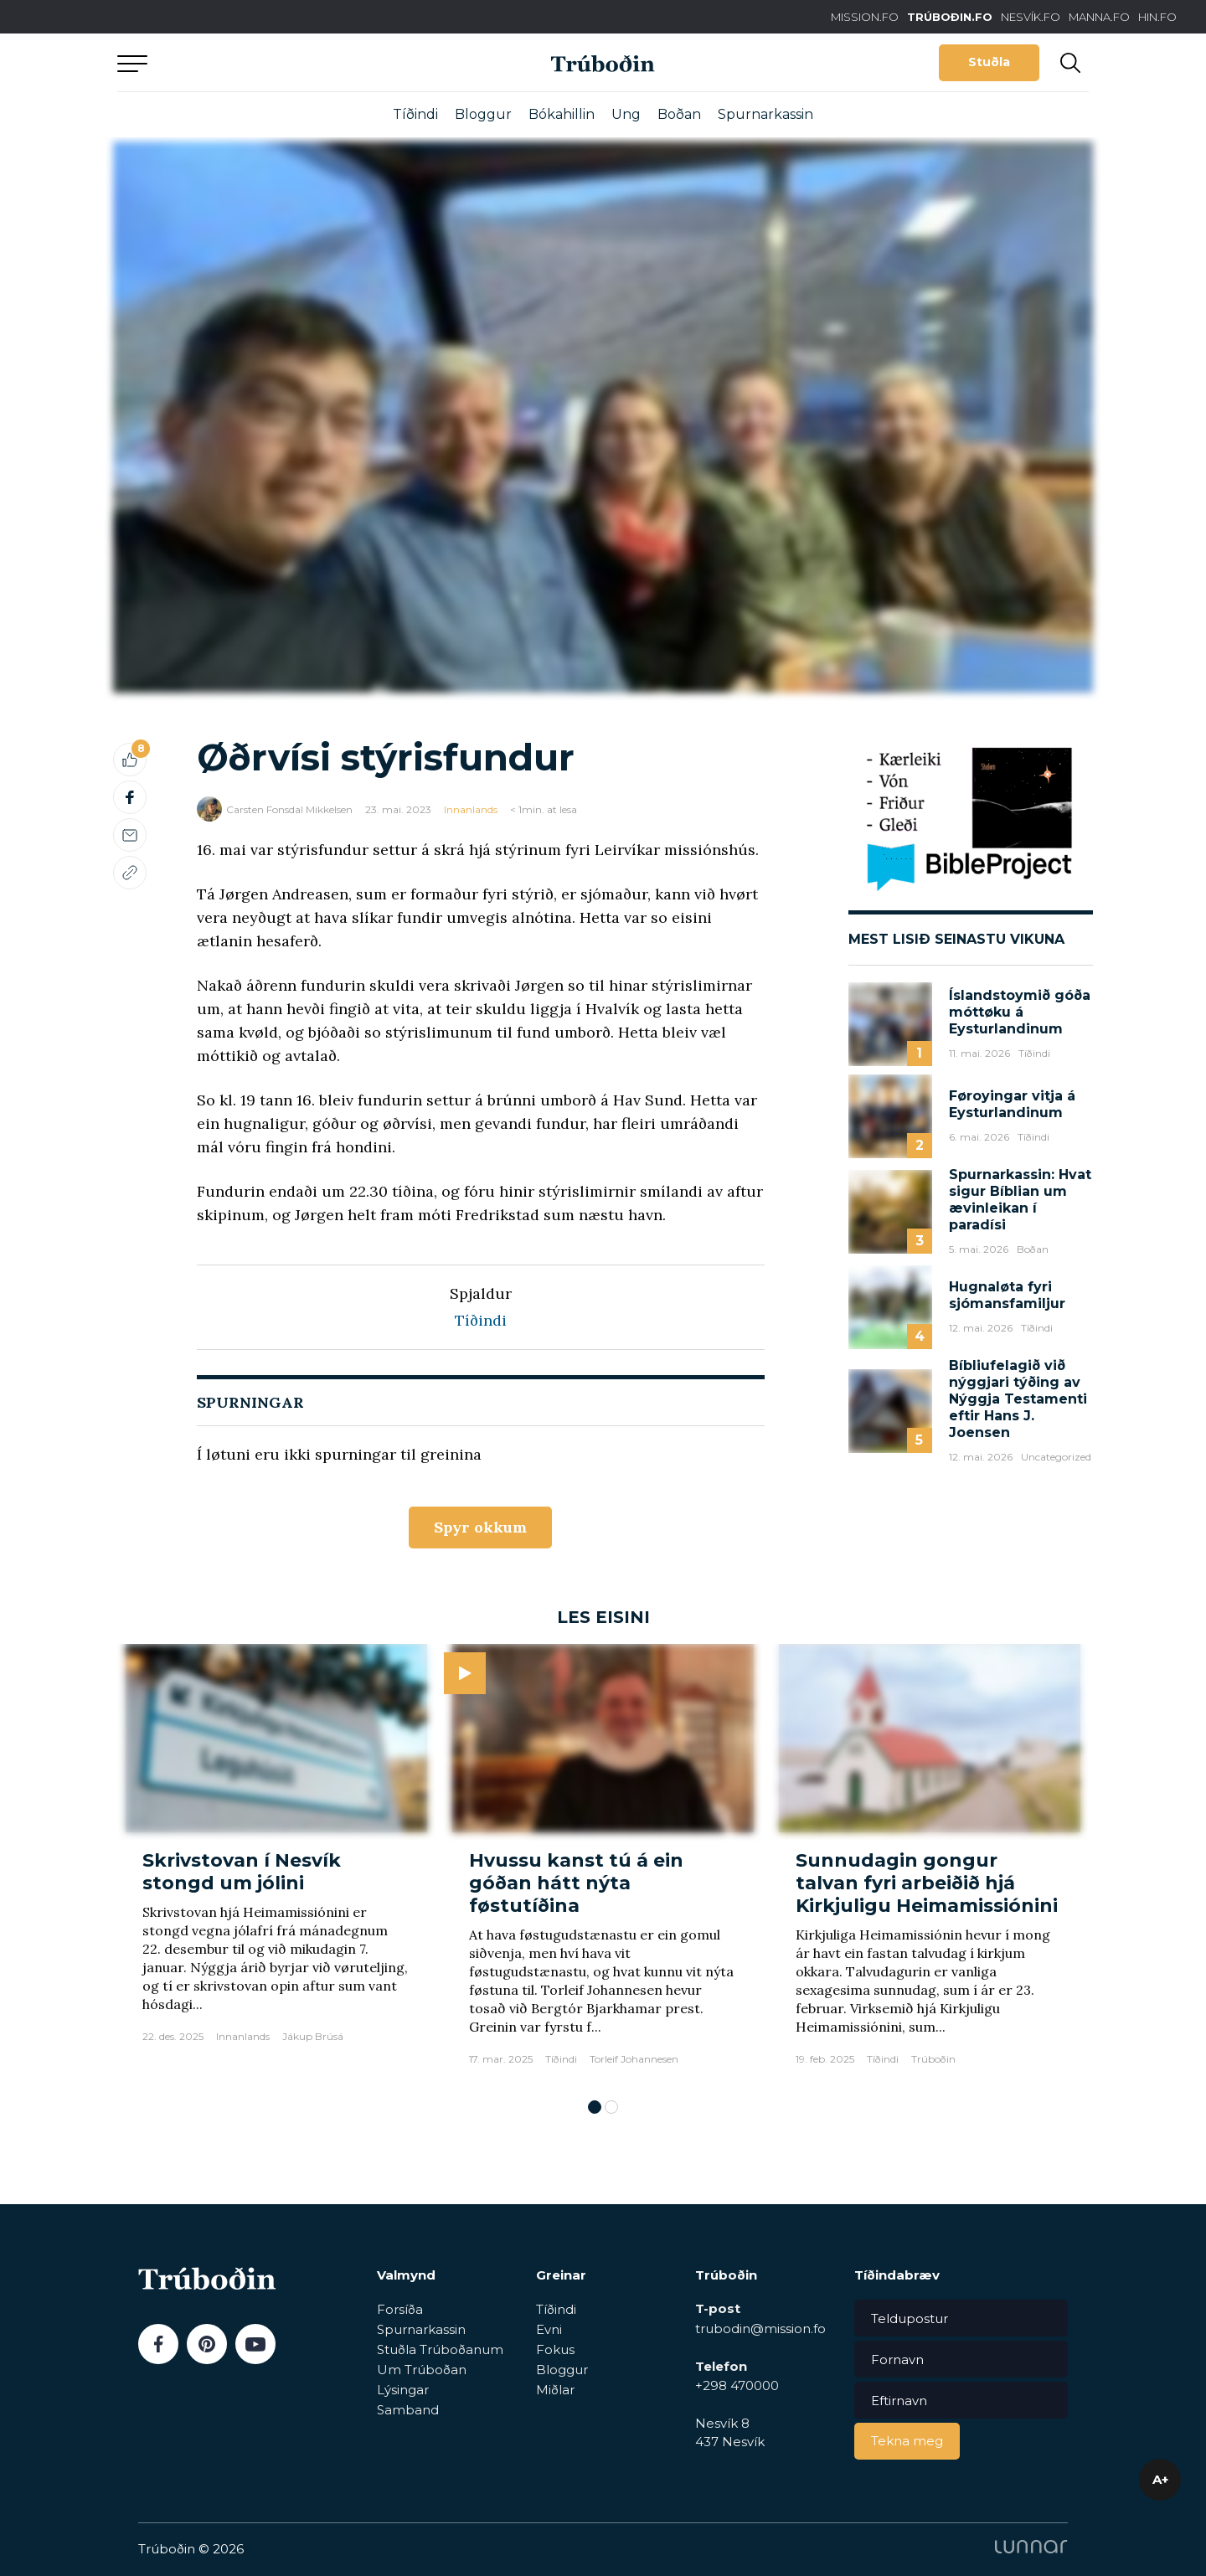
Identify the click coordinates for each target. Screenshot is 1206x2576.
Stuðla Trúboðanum (440, 2349)
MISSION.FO (865, 16)
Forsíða (400, 2309)
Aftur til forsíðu (272, 62)
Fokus (555, 2349)
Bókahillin (561, 114)
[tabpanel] (276, 1863)
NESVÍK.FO (1030, 16)
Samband (408, 2410)
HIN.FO (1157, 16)
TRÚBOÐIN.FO (949, 16)
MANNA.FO (1099, 16)
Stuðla (989, 62)
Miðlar (555, 2390)
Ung (626, 114)
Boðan (679, 114)
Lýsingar (403, 2390)
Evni (549, 2329)
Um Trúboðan (421, 2370)
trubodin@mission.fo (760, 2328)
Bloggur (483, 114)
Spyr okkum (480, 1527)
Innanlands (470, 809)
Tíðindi (415, 114)
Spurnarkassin (765, 114)
